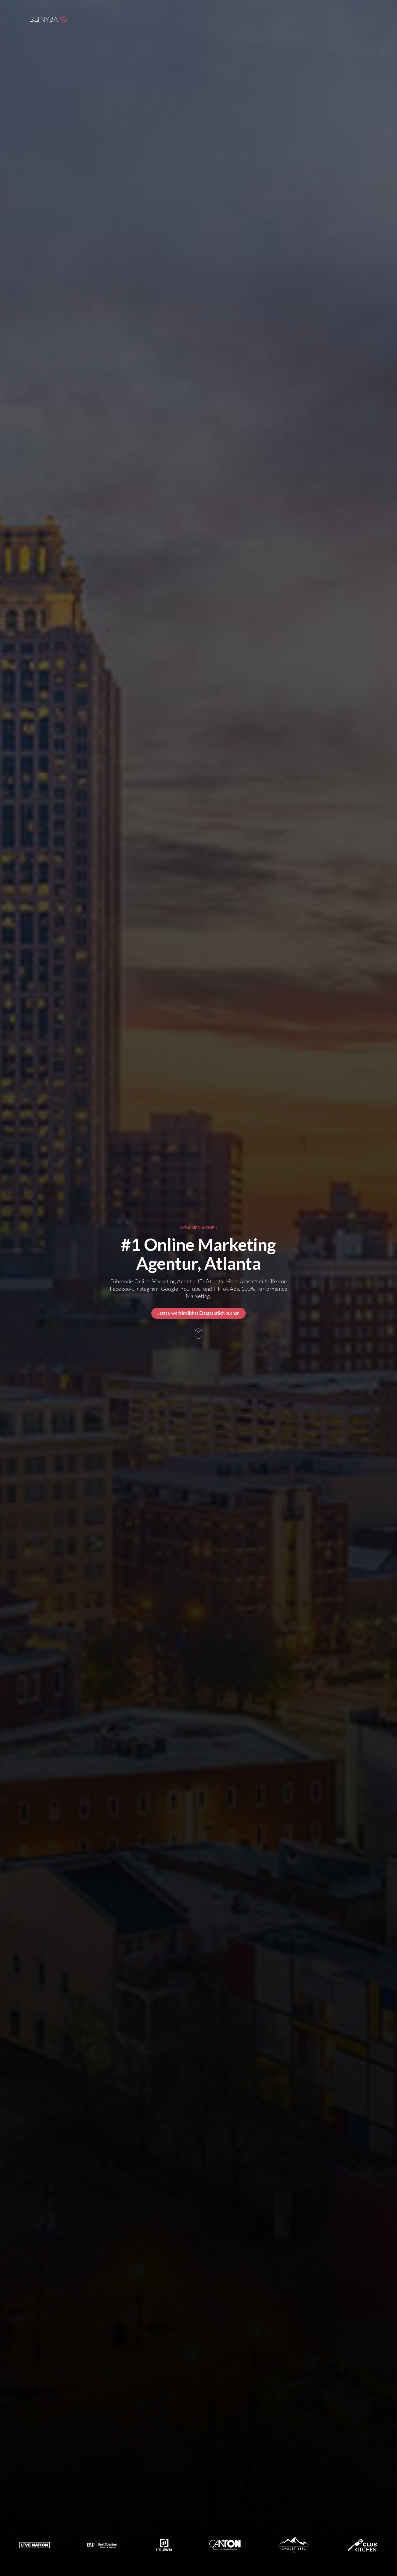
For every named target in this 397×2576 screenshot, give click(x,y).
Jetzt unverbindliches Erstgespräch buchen (198, 1313)
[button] (63, 19)
